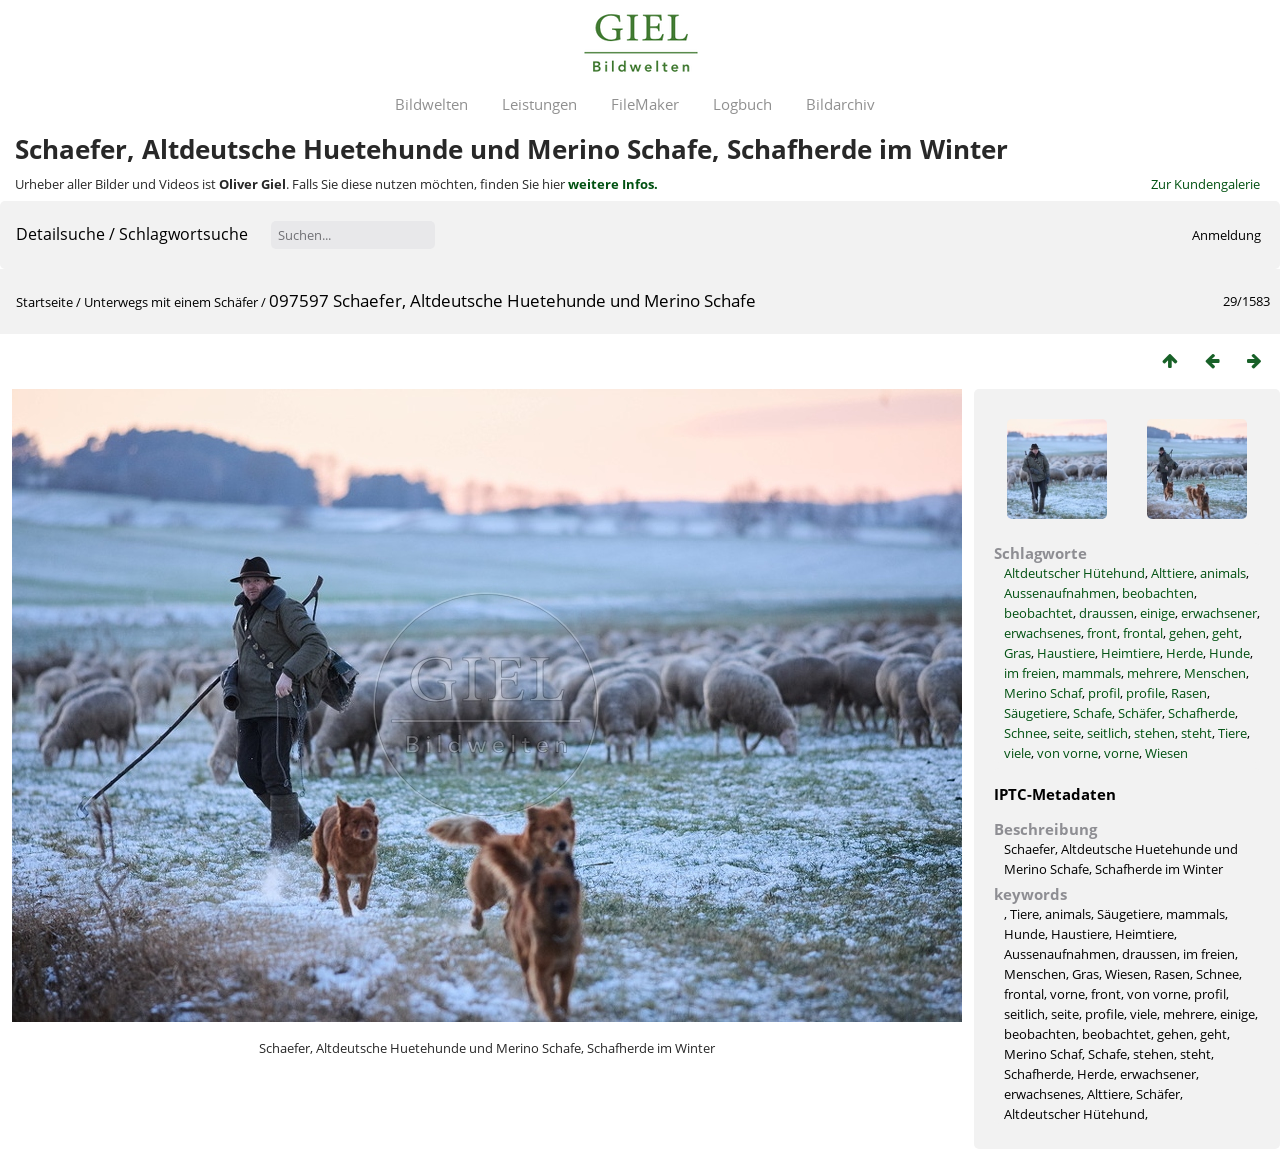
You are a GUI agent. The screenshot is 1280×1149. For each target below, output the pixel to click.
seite (1067, 733)
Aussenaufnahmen (1060, 593)
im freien (1030, 673)
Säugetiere (1035, 713)
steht (1196, 733)
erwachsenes (1042, 633)
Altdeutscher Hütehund (1074, 573)
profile (1145, 693)
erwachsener (1219, 613)
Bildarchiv (840, 104)
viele (1017, 753)
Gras (1017, 653)
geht (1225, 633)
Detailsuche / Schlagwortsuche (132, 234)
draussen (1106, 613)
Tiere (1232, 733)
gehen (1187, 633)
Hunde (1229, 653)
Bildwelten (431, 104)
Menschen (1215, 673)
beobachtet (1038, 613)
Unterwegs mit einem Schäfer (171, 302)
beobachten (1158, 593)
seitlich (1107, 733)
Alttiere (1172, 573)
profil (1104, 693)
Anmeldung (1226, 235)
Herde (1184, 653)
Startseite (44, 302)
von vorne (1067, 753)
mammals (1091, 673)
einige (1157, 613)
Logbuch (742, 104)
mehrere (1152, 673)
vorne (1121, 753)
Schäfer (1140, 713)
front (1102, 633)
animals (1223, 573)
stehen (1154, 733)
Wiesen (1166, 753)
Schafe (1092, 713)
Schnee (1025, 733)
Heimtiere (1130, 653)
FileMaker (645, 104)
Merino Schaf (1043, 693)
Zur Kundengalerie (1205, 184)
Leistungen (539, 104)
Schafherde (1201, 713)
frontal (1143, 633)
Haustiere (1066, 653)
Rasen (1189, 693)
